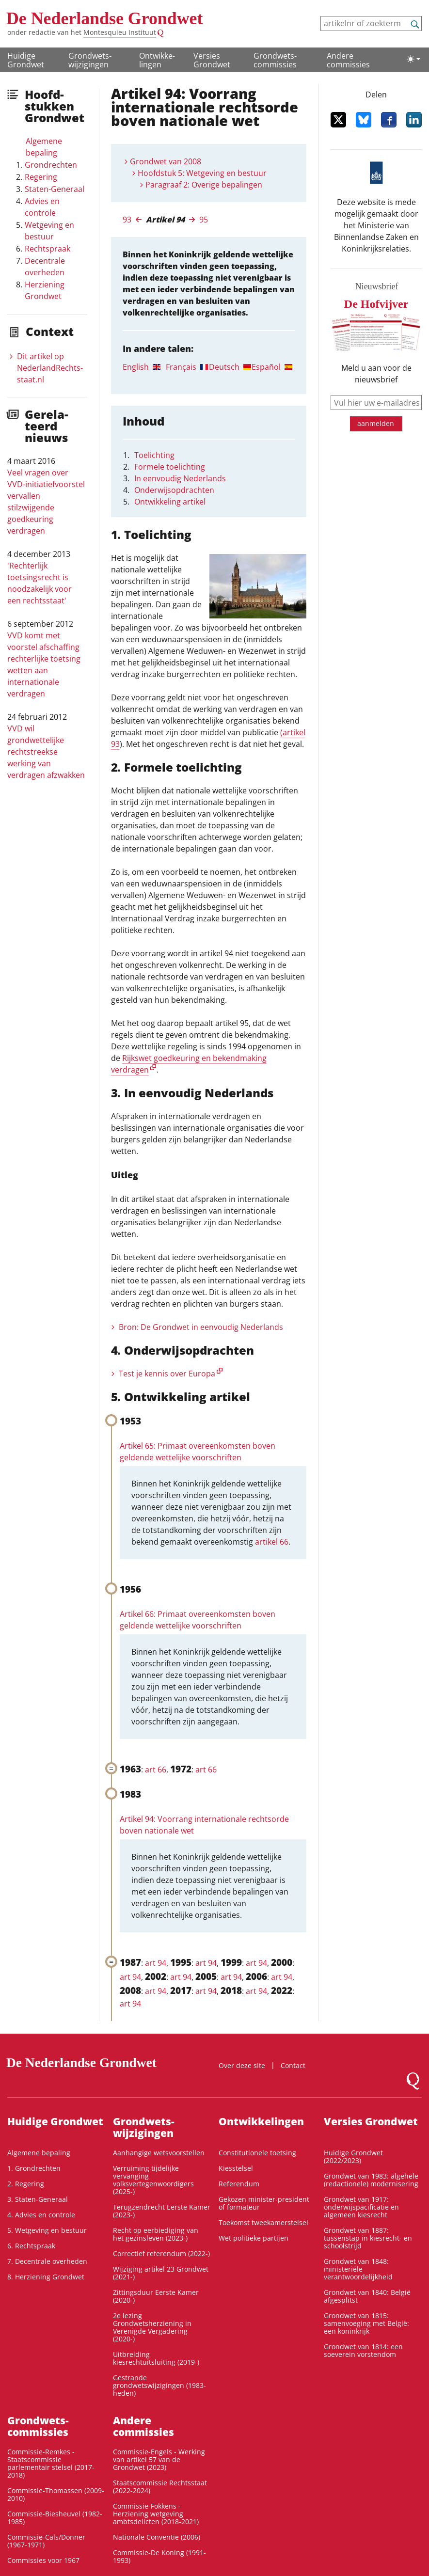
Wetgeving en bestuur (49, 231)
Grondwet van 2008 (165, 161)
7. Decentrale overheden (47, 2261)
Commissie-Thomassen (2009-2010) (55, 2494)
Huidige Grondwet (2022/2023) (353, 2156)
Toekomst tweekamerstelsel (263, 2222)
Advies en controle (42, 207)
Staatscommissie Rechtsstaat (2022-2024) (160, 2486)
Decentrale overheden (45, 266)
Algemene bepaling (44, 147)
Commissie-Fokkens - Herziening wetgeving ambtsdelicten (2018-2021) (156, 2513)
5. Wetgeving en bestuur (47, 2230)
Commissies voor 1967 (43, 2560)
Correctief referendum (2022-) (161, 2253)
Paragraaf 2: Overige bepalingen (203, 184)
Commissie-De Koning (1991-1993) (159, 2556)
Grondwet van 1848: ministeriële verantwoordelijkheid (358, 2269)
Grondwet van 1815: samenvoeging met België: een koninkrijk (366, 2323)
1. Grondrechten (34, 2168)
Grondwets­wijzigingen (89, 60)
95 (203, 219)
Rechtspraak (47, 248)
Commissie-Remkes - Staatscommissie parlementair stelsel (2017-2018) (51, 2463)
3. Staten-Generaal (37, 2199)
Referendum (239, 2183)
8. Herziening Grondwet (45, 2276)
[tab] (144, 367)
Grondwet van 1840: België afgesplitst (367, 2296)
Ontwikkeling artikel (170, 501)
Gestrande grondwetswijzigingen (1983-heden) (159, 2385)
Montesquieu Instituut (119, 32)
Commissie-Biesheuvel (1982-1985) (54, 2517)
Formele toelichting (169, 466)
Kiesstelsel (236, 2168)
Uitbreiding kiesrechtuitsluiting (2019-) (156, 2358)
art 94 (155, 1963)
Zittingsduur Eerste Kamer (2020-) (156, 2296)
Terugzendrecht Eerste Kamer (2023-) (161, 2210)
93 (127, 219)
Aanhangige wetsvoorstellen (159, 2152)
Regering (41, 177)
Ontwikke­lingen (157, 60)
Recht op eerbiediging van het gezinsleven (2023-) (155, 2234)
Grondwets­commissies (275, 60)
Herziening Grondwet (44, 290)
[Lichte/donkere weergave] (413, 59)
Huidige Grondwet (25, 60)
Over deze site (242, 2065)
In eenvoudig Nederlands (180, 478)
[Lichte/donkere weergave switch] (413, 59)
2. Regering (25, 2183)
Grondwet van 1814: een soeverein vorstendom (363, 2350)
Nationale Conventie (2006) (156, 2537)
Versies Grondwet (211, 60)
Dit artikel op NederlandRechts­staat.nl (50, 368)
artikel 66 (271, 1541)
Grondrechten (51, 164)
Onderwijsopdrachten (174, 490)
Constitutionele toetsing (257, 2152)
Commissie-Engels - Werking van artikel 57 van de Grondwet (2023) (159, 2459)
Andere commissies (348, 60)
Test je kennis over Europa (167, 1373)
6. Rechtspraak (31, 2245)
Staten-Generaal (54, 189)
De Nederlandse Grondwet (104, 18)
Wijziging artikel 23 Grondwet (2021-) (160, 2272)
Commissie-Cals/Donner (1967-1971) (46, 2540)
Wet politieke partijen (253, 2238)
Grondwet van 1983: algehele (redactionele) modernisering (371, 2179)
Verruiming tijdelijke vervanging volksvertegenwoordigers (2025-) (153, 2180)
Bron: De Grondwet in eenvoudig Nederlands (201, 1327)
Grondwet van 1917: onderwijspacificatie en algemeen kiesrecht (361, 2207)
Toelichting (154, 455)
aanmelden (375, 423)
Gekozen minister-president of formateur (264, 2203)
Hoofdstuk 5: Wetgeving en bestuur (202, 173)
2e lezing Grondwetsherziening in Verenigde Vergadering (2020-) (152, 2327)
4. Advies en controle (41, 2214)
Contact (293, 2065)
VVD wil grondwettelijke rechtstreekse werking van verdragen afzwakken (46, 751)
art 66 (155, 1769)
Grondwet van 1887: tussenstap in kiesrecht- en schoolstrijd (368, 2238)
